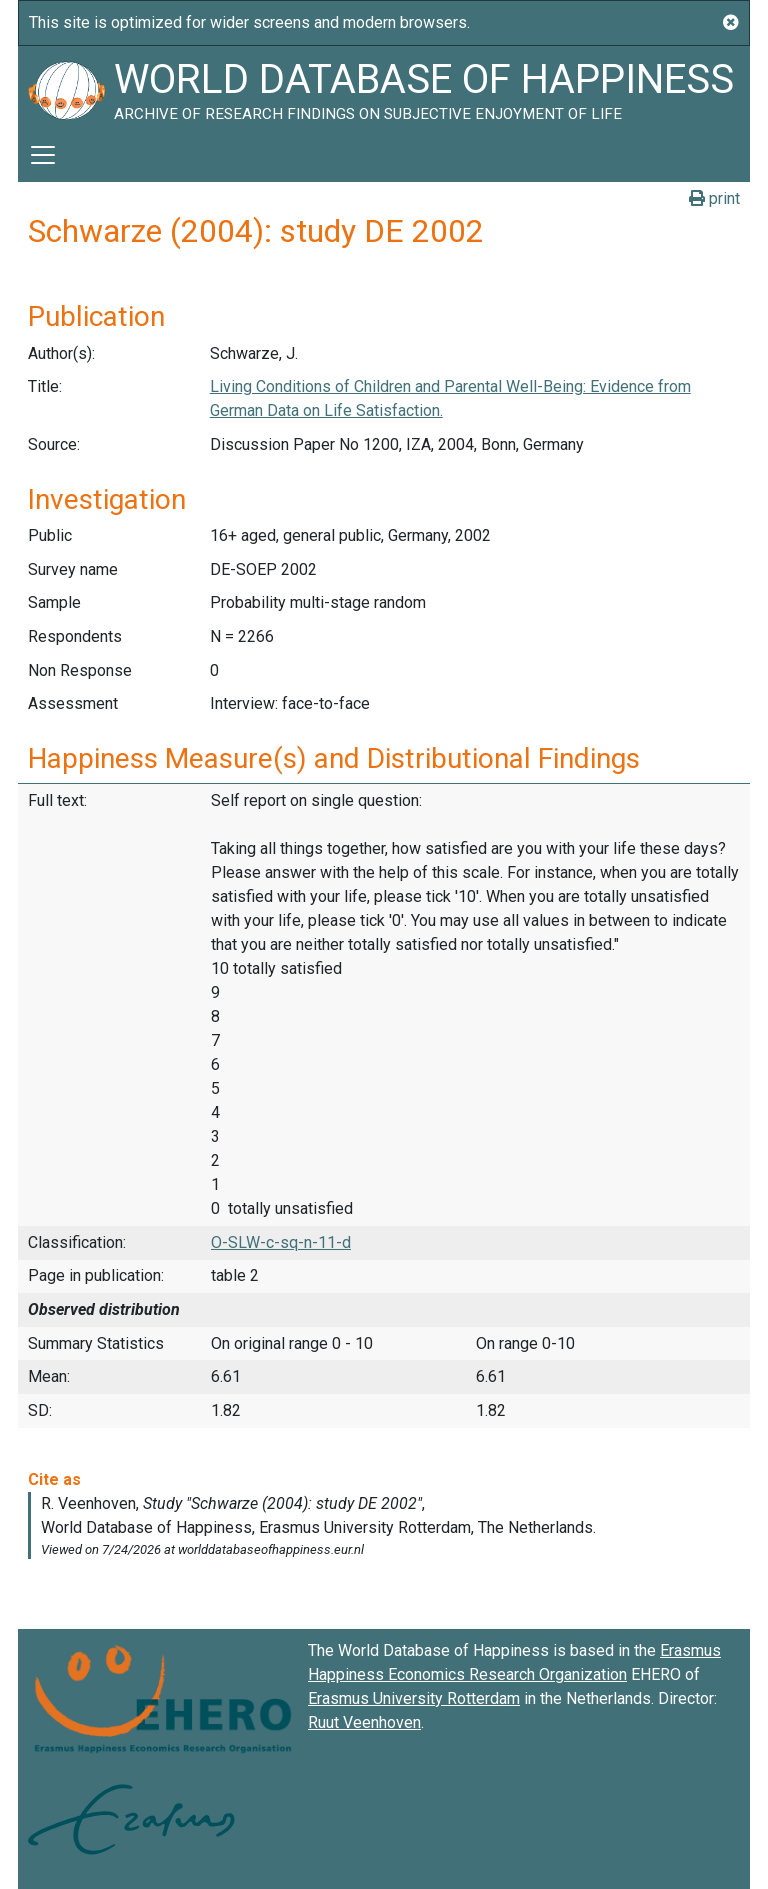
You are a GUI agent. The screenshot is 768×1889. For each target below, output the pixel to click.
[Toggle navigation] (43, 155)
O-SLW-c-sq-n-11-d (281, 1242)
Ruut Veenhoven (364, 1722)
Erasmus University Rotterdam (414, 1698)
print (714, 198)
